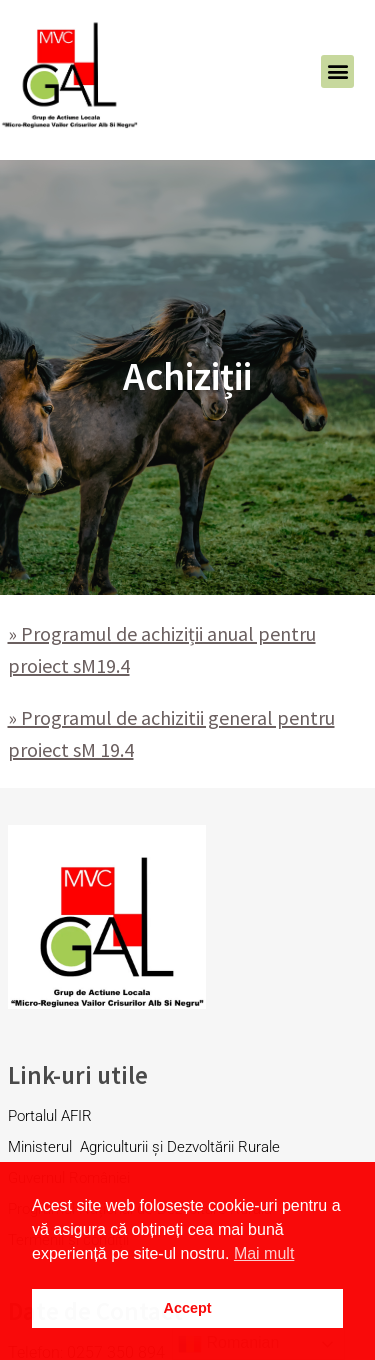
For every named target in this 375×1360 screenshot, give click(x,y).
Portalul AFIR (50, 1116)
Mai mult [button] (264, 1253)
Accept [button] (188, 1308)
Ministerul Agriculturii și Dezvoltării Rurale (146, 1147)
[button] (337, 71)
